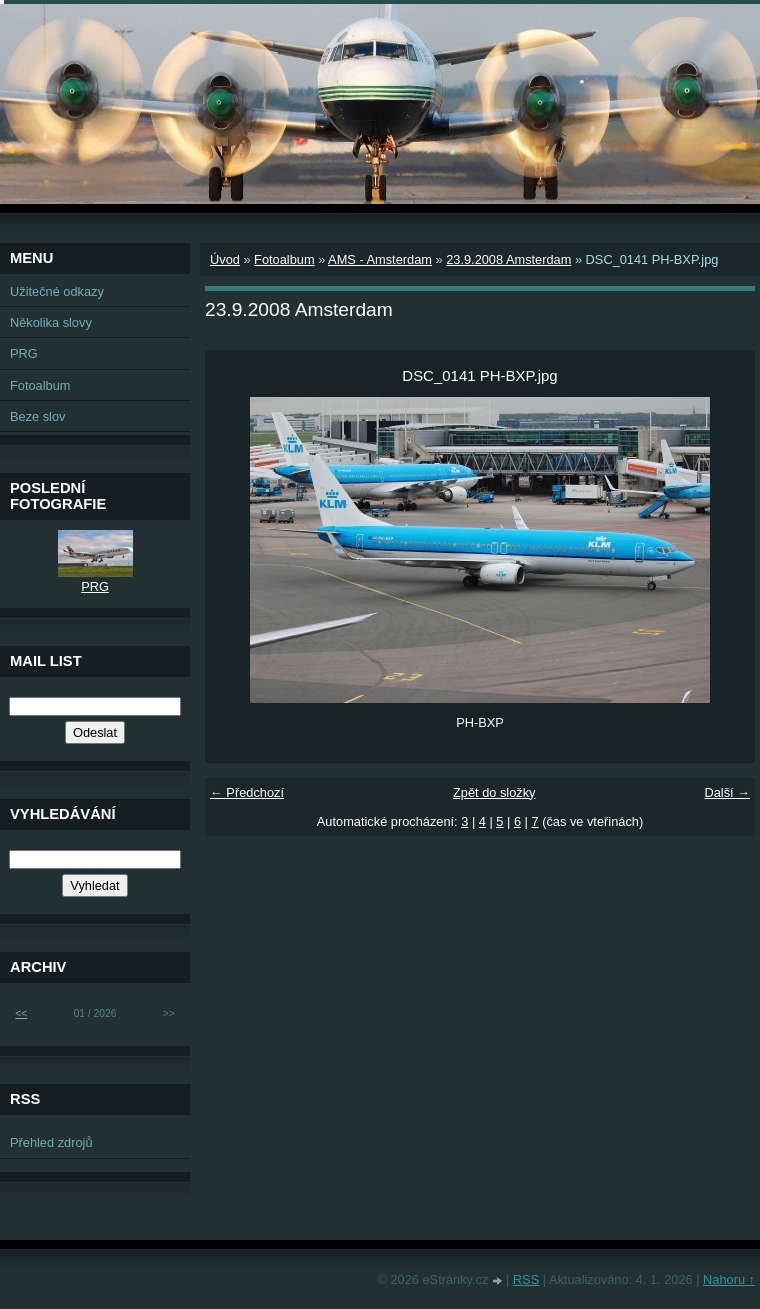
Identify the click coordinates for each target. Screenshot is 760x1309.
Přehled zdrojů (51, 1142)
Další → (727, 792)
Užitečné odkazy (57, 291)
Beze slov (37, 416)
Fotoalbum (284, 259)
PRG (24, 353)
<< (21, 1013)
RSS (526, 1279)
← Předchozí (247, 792)
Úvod (225, 259)
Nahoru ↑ (729, 1279)
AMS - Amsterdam (380, 259)
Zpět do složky (494, 792)
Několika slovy (51, 322)
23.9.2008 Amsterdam (508, 259)
